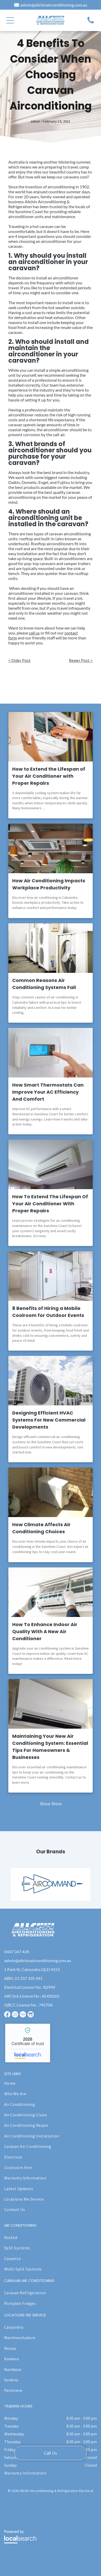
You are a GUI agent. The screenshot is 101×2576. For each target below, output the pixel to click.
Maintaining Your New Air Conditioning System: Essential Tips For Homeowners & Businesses (50, 1746)
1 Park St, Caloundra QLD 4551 (32, 1969)
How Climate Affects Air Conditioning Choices (41, 1528)
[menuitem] (49, 2083)
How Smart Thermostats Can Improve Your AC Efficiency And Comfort (48, 1092)
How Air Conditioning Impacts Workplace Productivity (48, 884)
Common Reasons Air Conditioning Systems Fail (44, 984)
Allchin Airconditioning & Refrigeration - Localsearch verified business (27, 2043)
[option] (50, 1884)
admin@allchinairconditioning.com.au (53, 4)
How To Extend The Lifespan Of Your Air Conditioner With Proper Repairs (50, 1203)
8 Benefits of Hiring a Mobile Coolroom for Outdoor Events (48, 1312)
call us (34, 632)
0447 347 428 (16, 1951)
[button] (10, 20)
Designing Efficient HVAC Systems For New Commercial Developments (48, 1420)
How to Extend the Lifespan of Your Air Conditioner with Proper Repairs (48, 776)
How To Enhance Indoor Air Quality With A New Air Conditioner (44, 1631)
